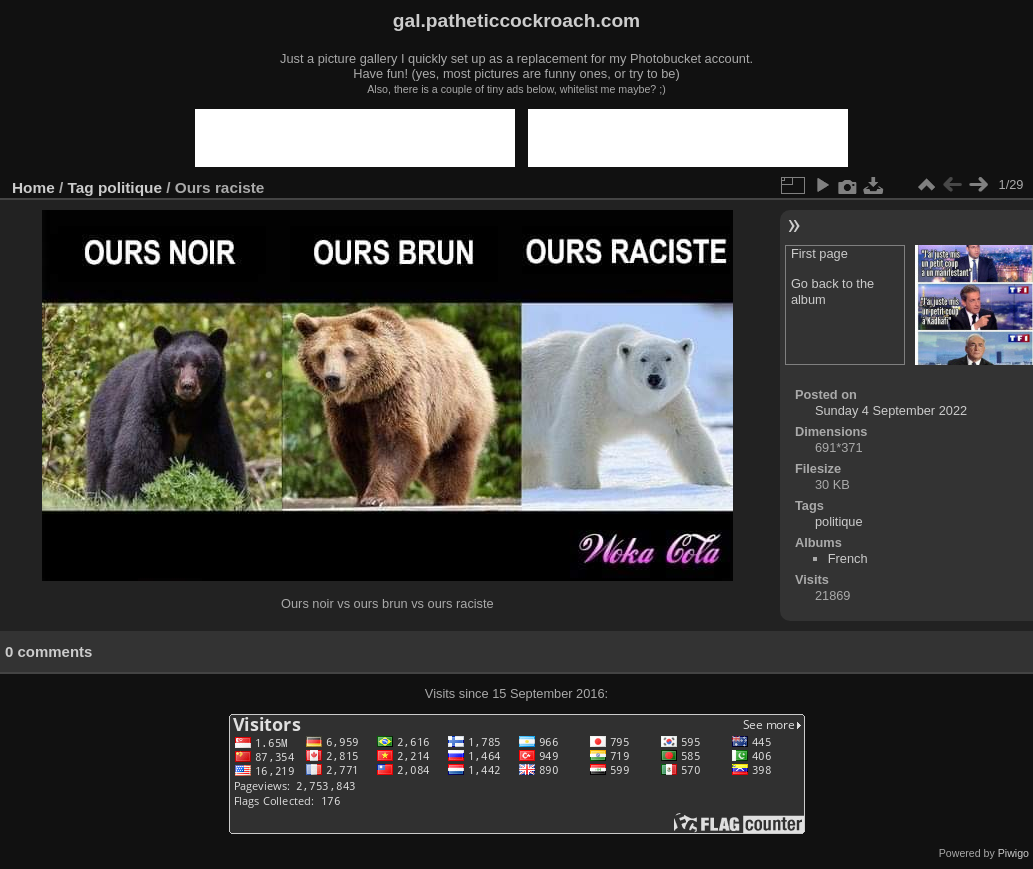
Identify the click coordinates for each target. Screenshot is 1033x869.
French (848, 558)
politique (130, 187)
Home (33, 187)
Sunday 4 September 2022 (891, 410)
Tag (81, 187)
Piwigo (1013, 853)
